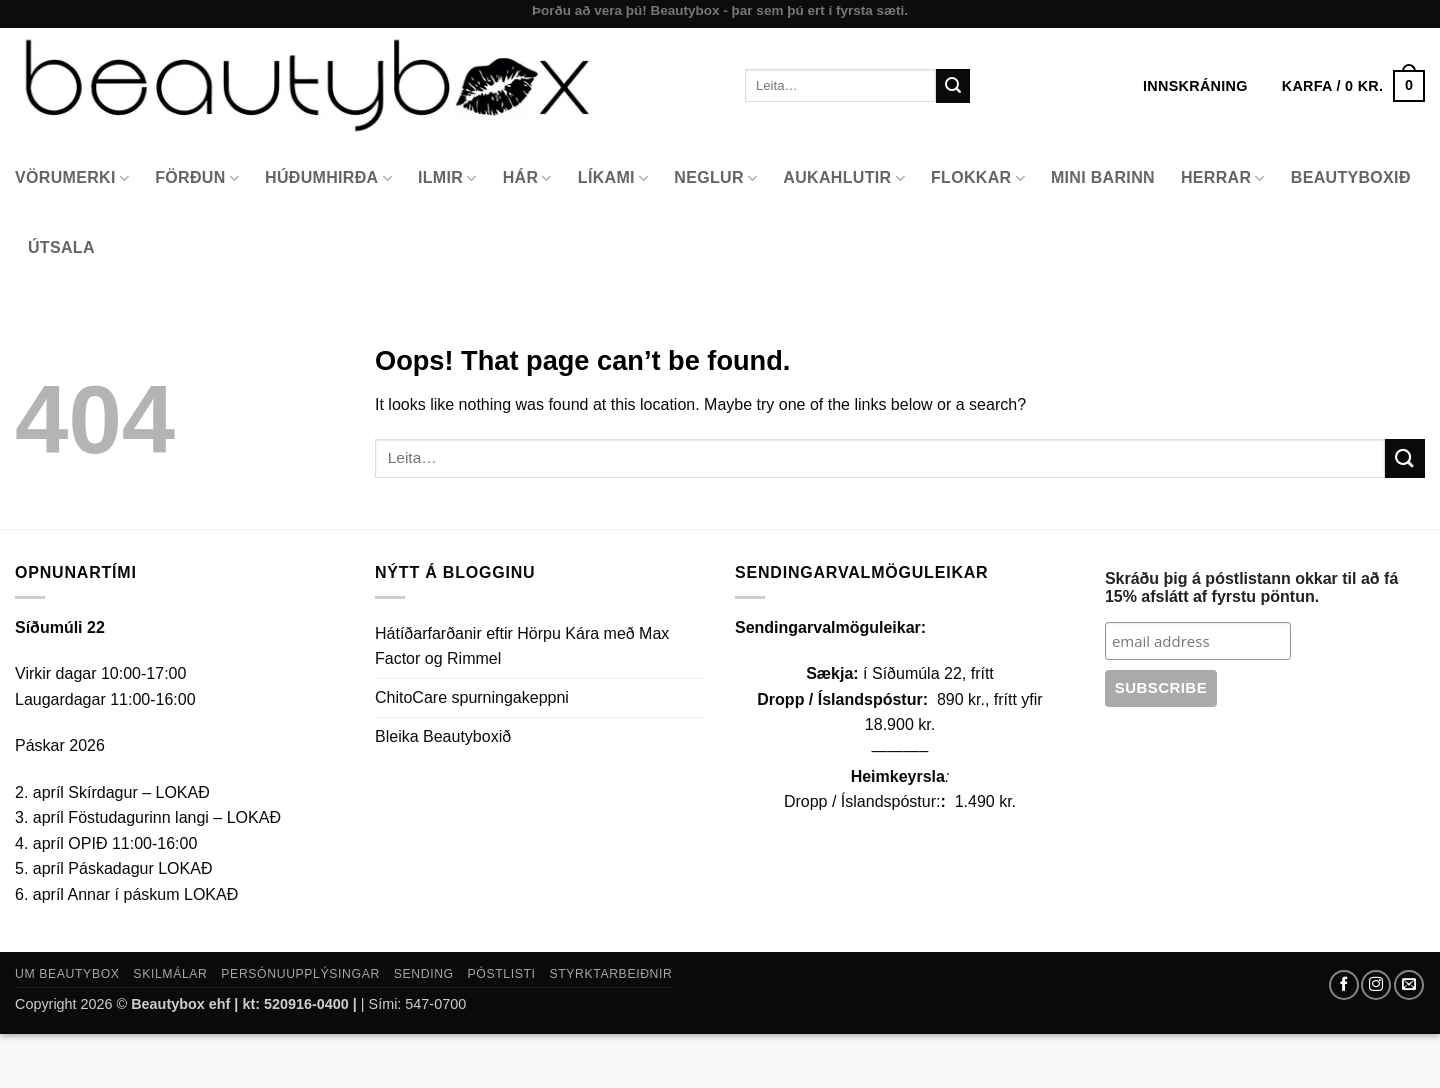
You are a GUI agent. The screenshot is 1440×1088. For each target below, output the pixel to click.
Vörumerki (72, 178)
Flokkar (978, 178)
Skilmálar (170, 974)
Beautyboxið (1351, 177)
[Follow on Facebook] (1344, 985)
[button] (1353, 86)
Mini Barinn (1103, 177)
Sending (424, 974)
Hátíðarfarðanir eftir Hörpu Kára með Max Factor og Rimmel (522, 646)
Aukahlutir (844, 178)
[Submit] (953, 86)
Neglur (715, 178)
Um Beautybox (67, 974)
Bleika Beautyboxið (443, 736)
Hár (527, 178)
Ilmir (447, 178)
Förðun (197, 178)
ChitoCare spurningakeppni (472, 697)
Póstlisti (502, 974)
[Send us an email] (1409, 985)
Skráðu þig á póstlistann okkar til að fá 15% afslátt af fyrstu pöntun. (1251, 587)
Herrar (1223, 178)
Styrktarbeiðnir (610, 974)
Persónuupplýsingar (300, 974)
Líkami (613, 178)
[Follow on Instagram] (1376, 985)
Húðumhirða (328, 178)
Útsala (61, 247)
